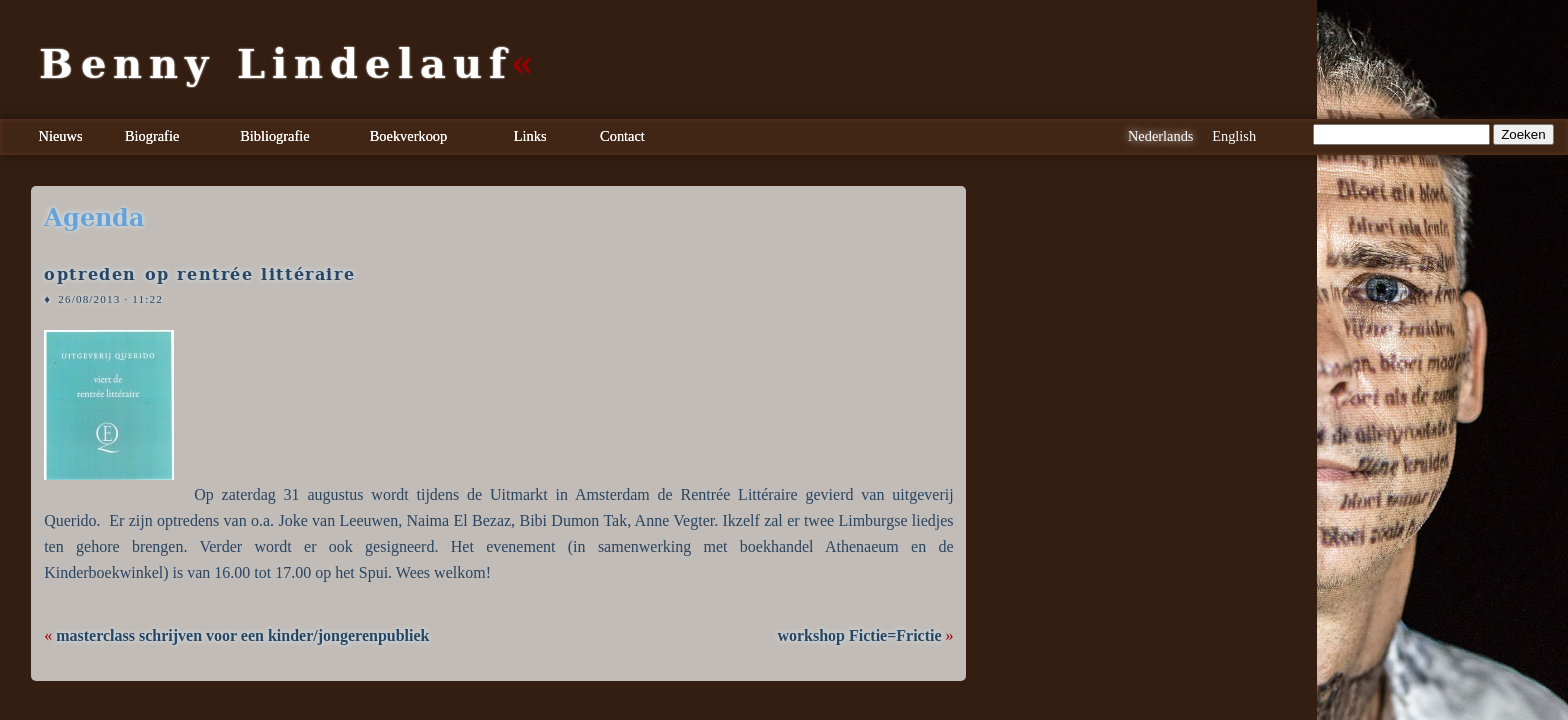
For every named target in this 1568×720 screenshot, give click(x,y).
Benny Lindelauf (276, 64)
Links (530, 136)
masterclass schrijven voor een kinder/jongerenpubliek (242, 635)
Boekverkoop (409, 136)
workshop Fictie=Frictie (859, 635)
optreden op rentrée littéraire (199, 274)
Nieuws (61, 136)
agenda (94, 218)
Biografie (152, 136)
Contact (622, 136)
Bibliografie (275, 136)
